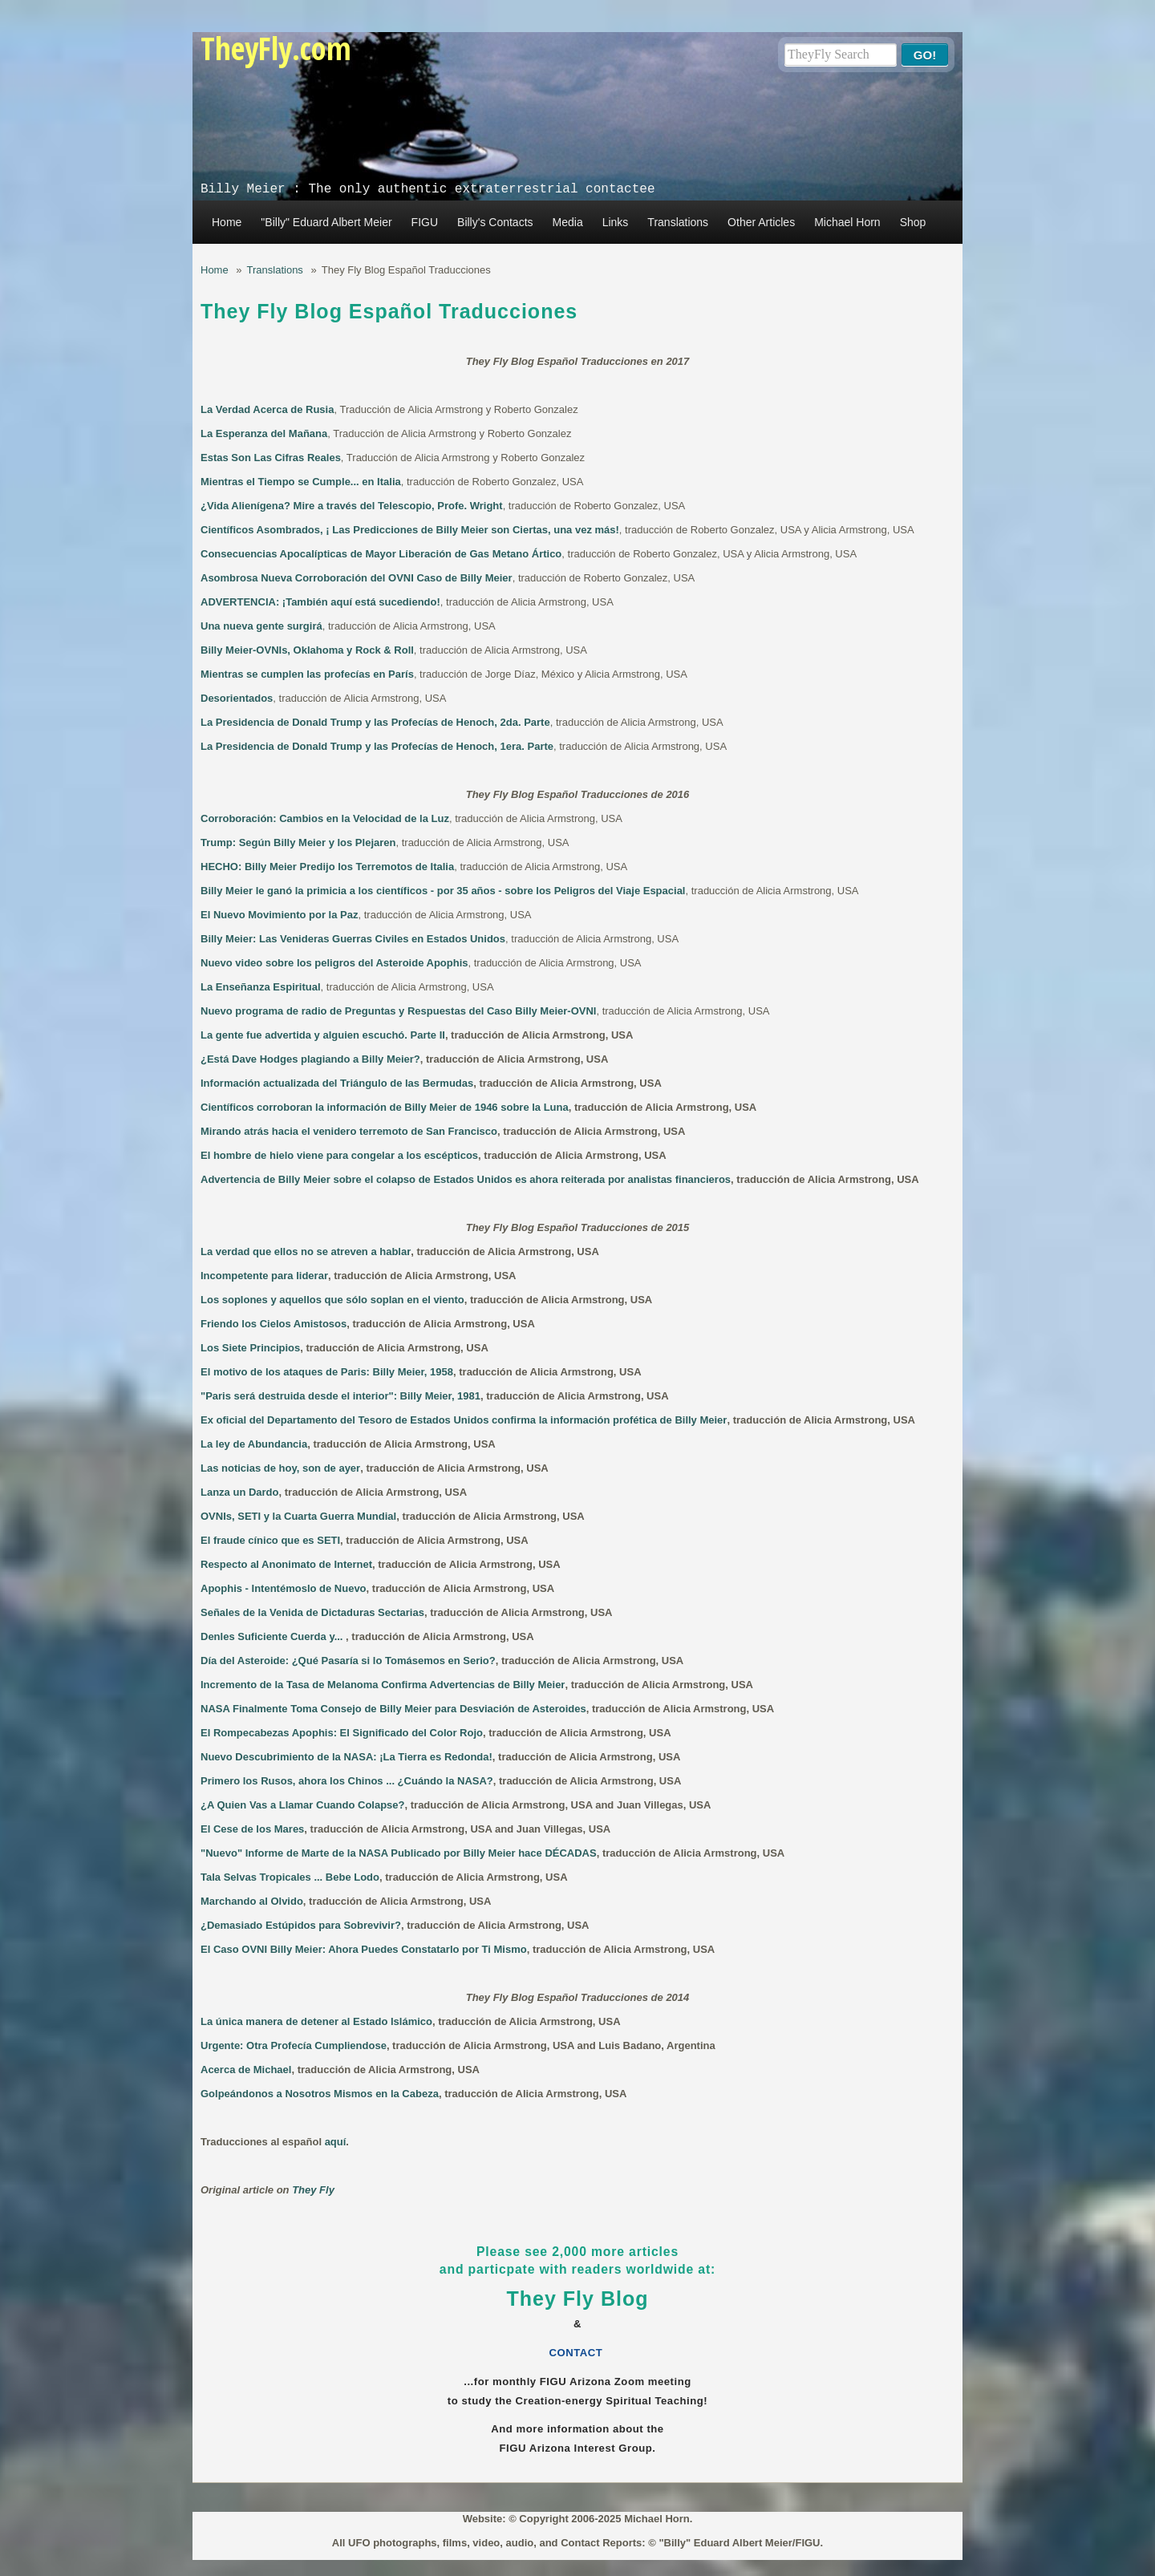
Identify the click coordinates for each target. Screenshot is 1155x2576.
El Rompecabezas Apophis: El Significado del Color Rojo (342, 1733)
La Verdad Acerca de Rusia (267, 409)
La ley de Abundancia (254, 1444)
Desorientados (237, 698)
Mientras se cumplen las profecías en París (307, 674)
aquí (335, 2142)
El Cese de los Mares (252, 1829)
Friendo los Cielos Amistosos (273, 1324)
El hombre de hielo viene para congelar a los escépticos (339, 1155)
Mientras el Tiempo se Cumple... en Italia (301, 482)
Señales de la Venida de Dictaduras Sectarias (312, 1612)
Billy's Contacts (495, 222)
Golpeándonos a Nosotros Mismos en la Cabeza (320, 2094)
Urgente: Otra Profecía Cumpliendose (294, 2045)
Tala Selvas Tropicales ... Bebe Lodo (290, 1877)
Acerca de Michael (246, 2070)
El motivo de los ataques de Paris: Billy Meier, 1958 (327, 1372)
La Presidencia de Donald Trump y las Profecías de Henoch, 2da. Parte (375, 722)
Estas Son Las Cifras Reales (271, 458)
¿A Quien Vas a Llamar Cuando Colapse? (303, 1805)
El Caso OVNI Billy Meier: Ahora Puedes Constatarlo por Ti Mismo (364, 1949)
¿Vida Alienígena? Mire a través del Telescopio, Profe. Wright (352, 506)
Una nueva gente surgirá (261, 626)
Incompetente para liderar (264, 1276)
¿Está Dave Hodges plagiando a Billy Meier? (310, 1059)
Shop (913, 222)
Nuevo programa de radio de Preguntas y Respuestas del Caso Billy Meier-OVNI (398, 1011)
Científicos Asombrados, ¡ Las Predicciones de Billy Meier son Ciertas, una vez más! (410, 530)
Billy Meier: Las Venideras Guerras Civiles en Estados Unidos (353, 939)
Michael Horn (847, 222)
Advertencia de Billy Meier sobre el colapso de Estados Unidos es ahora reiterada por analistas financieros (466, 1179)
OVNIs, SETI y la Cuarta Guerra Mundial (298, 1516)
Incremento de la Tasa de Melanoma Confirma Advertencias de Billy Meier (383, 1685)
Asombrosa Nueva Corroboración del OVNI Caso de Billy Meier (357, 578)
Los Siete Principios (250, 1348)
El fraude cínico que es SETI (270, 1540)
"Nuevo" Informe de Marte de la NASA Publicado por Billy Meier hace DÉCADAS (399, 1853)
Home (226, 222)
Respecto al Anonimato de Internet (286, 1564)
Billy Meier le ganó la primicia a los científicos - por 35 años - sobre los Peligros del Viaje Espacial (443, 891)
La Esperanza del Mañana (264, 433)
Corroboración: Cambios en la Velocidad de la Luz (325, 818)
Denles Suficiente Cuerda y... (273, 1636)
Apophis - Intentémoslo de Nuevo (284, 1588)
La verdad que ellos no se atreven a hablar (306, 1251)
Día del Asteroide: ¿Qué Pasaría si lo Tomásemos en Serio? (348, 1661)
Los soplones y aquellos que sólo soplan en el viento (332, 1300)
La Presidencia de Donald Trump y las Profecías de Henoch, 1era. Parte (377, 746)
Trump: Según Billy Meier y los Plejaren (298, 842)
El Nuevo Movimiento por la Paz (279, 915)
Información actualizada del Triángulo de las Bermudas (337, 1083)
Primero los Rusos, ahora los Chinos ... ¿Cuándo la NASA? (347, 1781)
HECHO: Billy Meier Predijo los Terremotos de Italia (327, 867)
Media (568, 222)
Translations (677, 222)
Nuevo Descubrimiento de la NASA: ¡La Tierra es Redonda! (346, 1757)
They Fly (313, 2190)
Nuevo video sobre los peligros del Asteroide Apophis (334, 963)
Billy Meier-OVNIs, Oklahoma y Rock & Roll (307, 650)
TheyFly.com (276, 47)
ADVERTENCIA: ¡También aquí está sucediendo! (320, 602)
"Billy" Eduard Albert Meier (326, 222)
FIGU (424, 222)
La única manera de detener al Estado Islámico (316, 2021)
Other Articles (761, 222)
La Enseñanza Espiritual (261, 987)
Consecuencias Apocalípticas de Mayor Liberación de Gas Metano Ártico (381, 554)
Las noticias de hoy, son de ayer (280, 1468)
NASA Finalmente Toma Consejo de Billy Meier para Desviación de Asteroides (393, 1709)
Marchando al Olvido (252, 1901)
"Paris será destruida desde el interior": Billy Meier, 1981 (340, 1396)
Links (615, 222)
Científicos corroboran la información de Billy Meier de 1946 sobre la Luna (385, 1107)
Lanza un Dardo (240, 1492)
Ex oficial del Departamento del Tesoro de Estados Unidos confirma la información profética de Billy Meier (464, 1420)
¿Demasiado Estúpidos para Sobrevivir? (301, 1925)
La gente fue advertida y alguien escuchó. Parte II (323, 1035)
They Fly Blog (578, 2298)
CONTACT (577, 2353)
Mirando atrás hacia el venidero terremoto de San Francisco (349, 1131)
